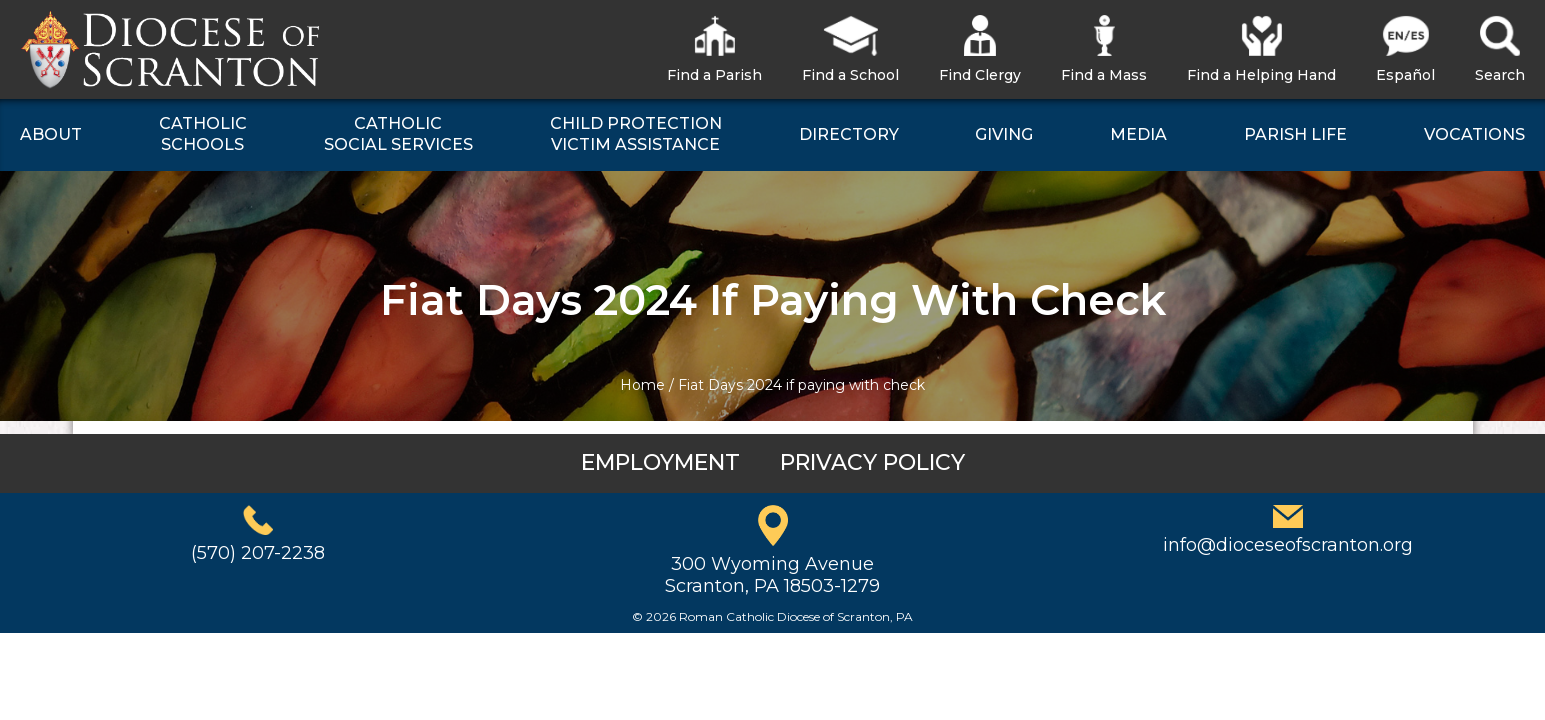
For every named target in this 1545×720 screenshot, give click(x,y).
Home (642, 385)
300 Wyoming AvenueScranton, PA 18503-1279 (772, 575)
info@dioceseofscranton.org (1288, 545)
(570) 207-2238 (258, 553)
